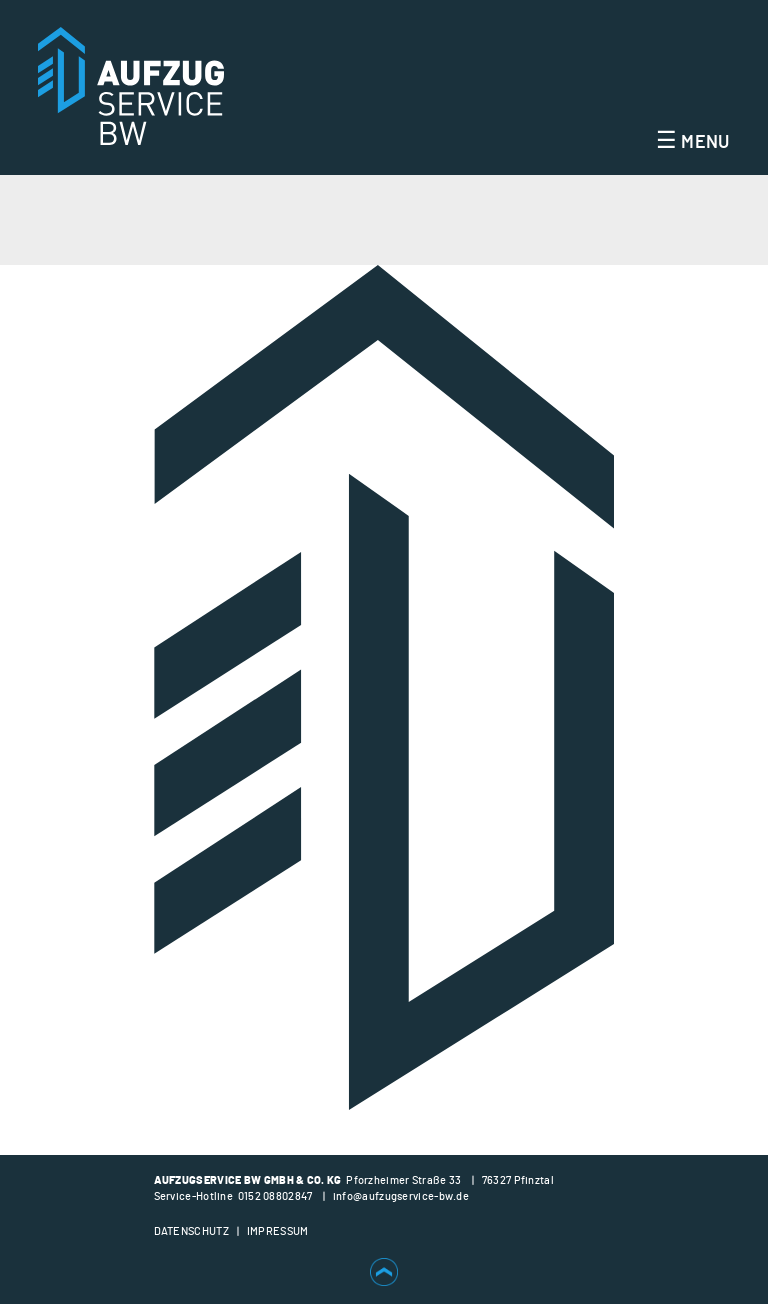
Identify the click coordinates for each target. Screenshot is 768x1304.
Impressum (278, 1231)
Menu (693, 143)
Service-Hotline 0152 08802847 (233, 1196)
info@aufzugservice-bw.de (401, 1196)
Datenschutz (191, 1231)
